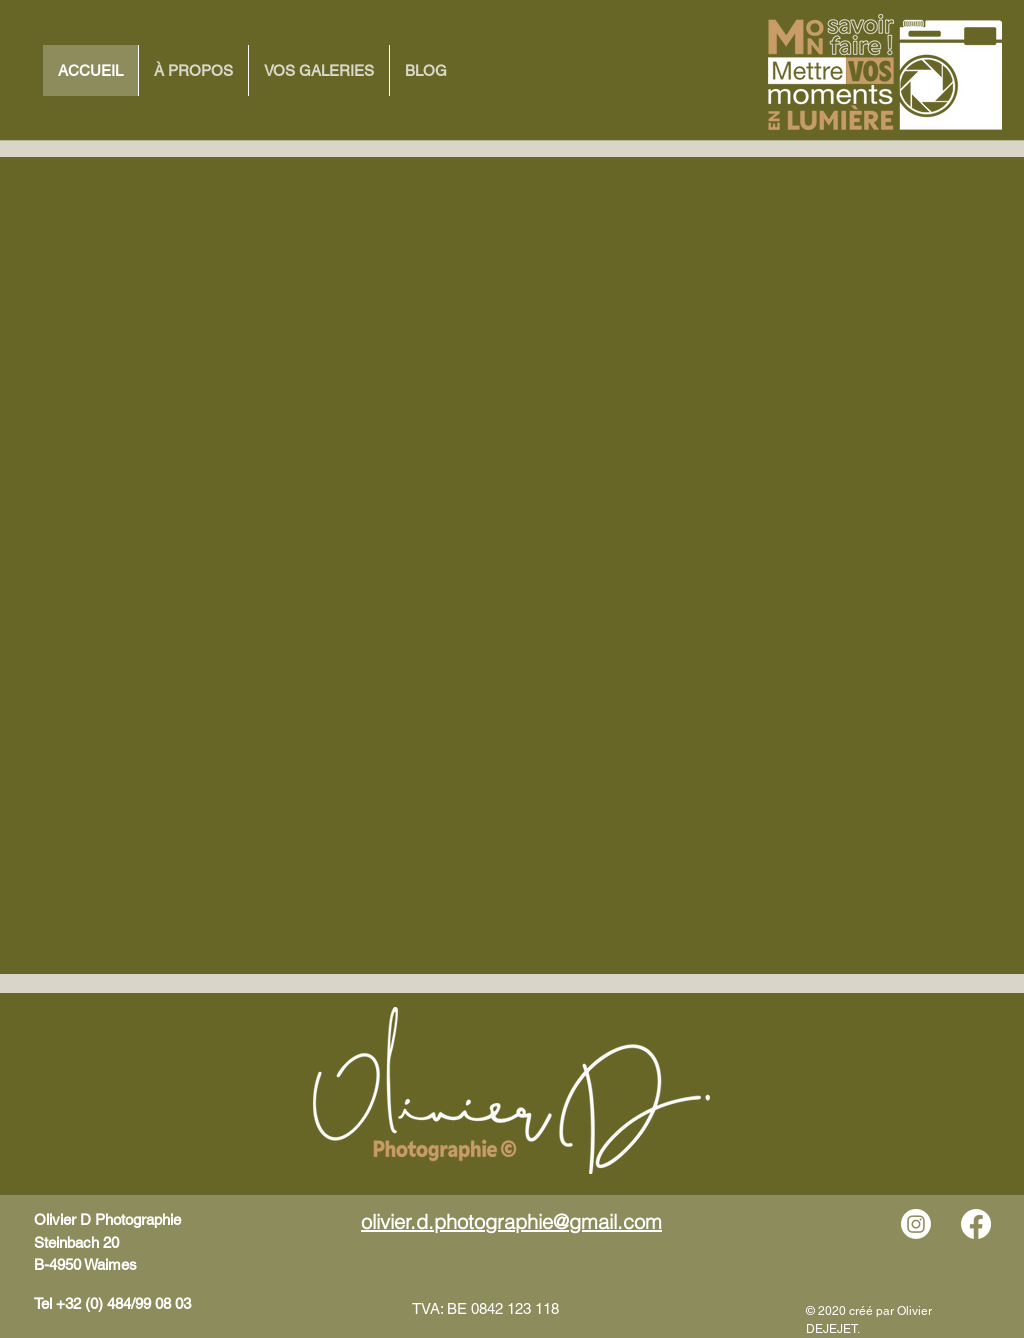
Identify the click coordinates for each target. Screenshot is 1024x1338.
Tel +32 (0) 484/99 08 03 (112, 1303)
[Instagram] (916, 1224)
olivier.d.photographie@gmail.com (511, 1221)
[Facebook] (976, 1224)
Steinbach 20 (76, 1242)
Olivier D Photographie (107, 1219)
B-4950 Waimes (85, 1264)
